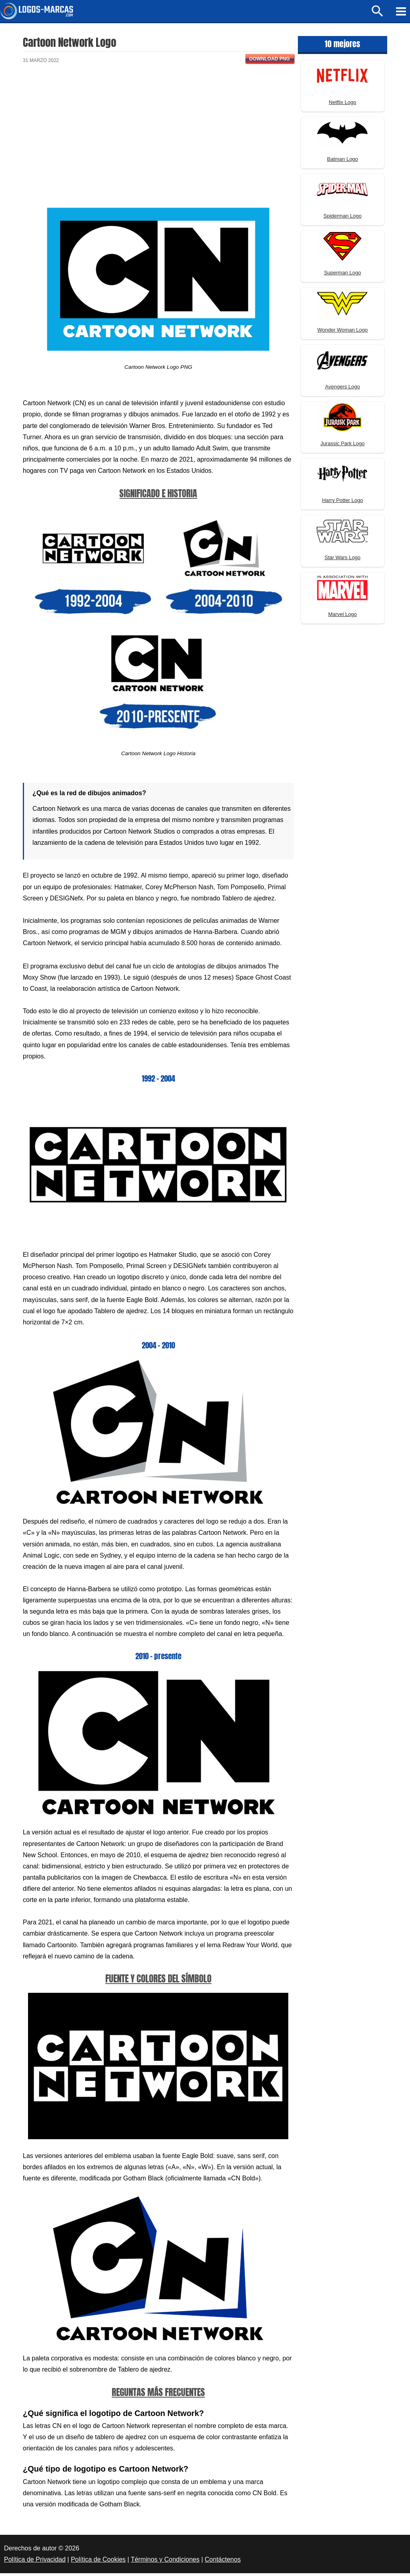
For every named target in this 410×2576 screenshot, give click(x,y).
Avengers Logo (342, 389)
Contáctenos (223, 2562)
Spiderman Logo (343, 219)
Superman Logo (342, 275)
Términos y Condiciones (165, 2562)
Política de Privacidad (35, 2562)
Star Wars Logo (343, 560)
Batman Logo (342, 161)
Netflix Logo (342, 105)
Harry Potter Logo (342, 503)
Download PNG (269, 61)
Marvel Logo (342, 617)
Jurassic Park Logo (342, 446)
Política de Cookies (98, 2562)
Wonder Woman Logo (342, 332)
